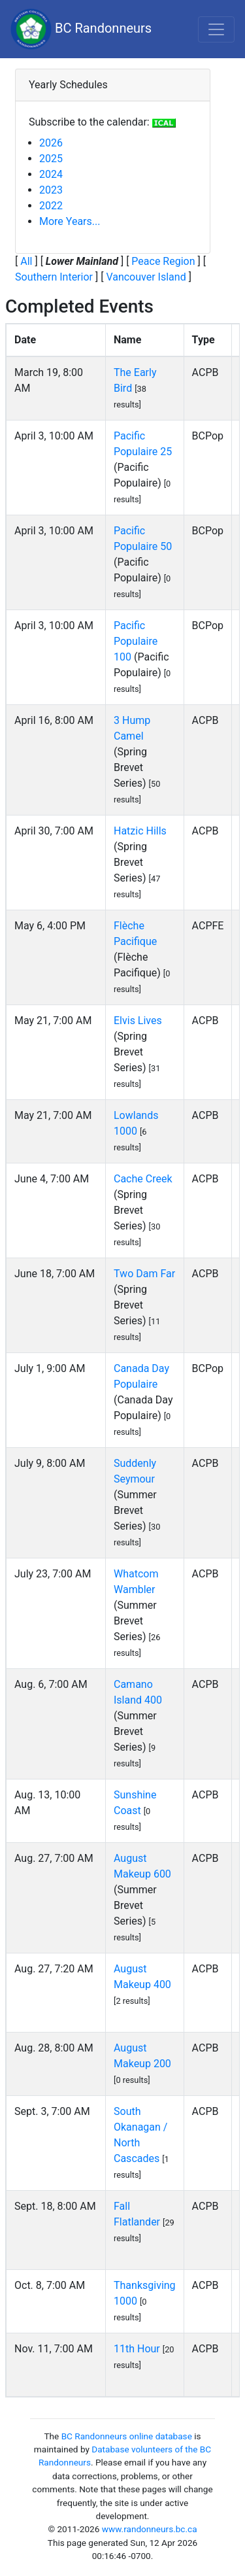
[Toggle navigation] (216, 29)
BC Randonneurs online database (126, 2436)
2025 (51, 158)
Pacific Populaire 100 (135, 641)
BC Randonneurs (81, 29)
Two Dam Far (144, 1273)
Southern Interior (54, 277)
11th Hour (137, 2349)
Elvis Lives (138, 1020)
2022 (51, 205)
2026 (51, 143)
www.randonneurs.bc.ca (149, 2529)
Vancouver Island (146, 277)
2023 (51, 190)
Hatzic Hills (140, 831)
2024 (51, 174)
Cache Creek (143, 1179)
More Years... (69, 221)
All (26, 261)
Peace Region (163, 261)
